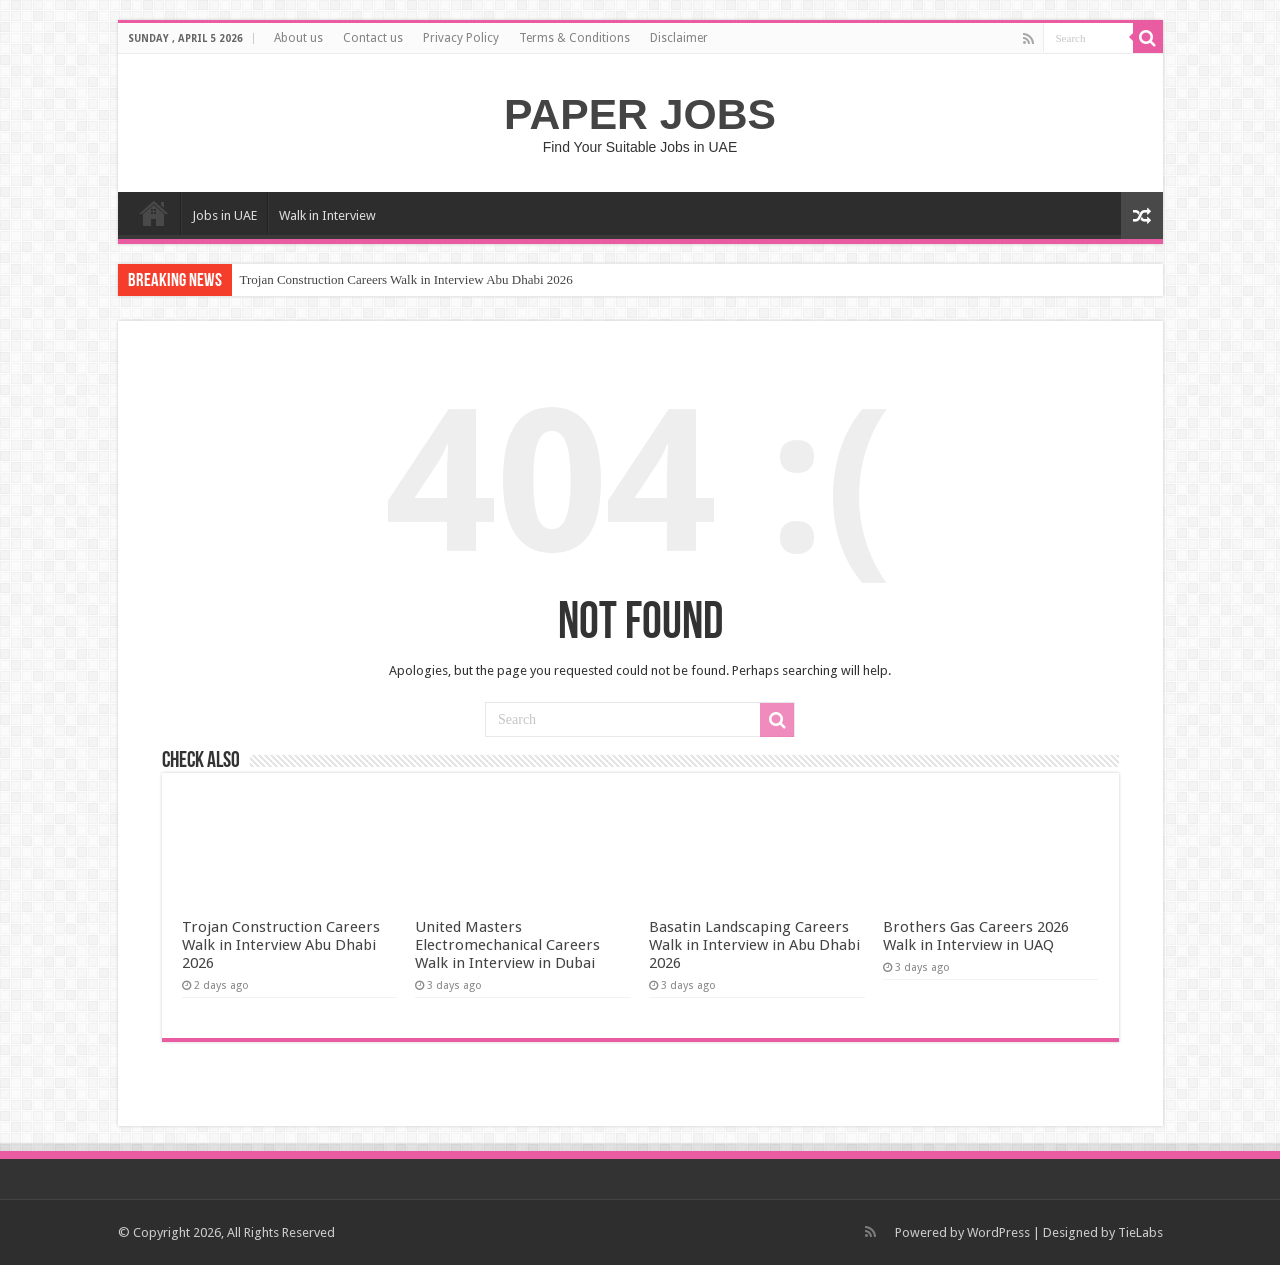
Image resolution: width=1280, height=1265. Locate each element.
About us (298, 38)
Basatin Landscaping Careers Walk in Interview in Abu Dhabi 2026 (754, 945)
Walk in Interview (327, 215)
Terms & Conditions (574, 38)
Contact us (373, 38)
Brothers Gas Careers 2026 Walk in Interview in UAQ (976, 936)
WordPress (998, 1232)
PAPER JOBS (640, 114)
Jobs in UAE (224, 215)
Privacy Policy (461, 38)
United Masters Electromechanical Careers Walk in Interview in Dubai (507, 945)
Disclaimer (679, 38)
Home (154, 213)
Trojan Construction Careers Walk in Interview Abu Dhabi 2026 (406, 279)
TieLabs (1140, 1232)
